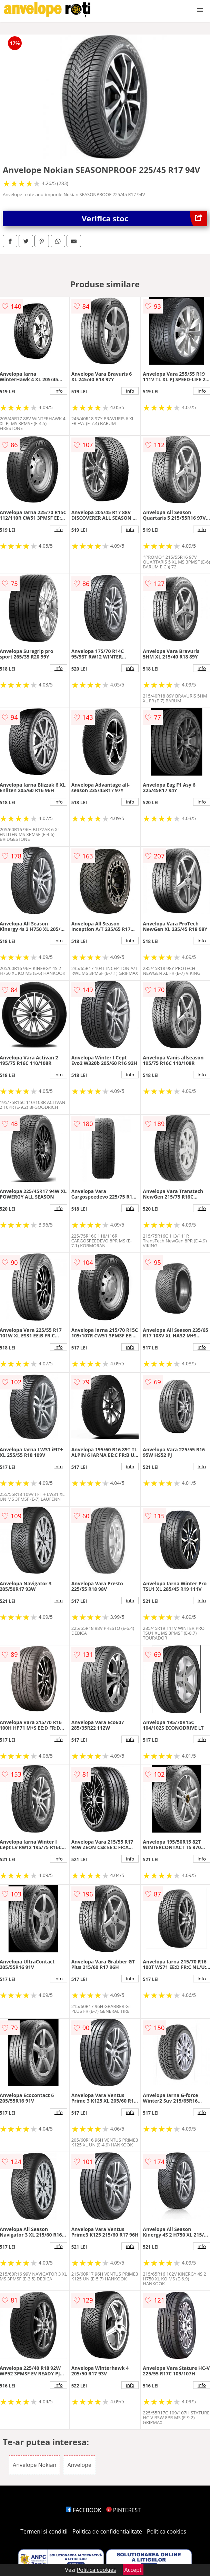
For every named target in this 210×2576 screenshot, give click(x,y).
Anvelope (79, 2465)
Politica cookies (166, 2531)
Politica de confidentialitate (107, 2531)
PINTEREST (123, 2510)
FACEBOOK (83, 2510)
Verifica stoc (144, 218)
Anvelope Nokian (34, 2465)
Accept (133, 2570)
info (58, 391)
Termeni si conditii (44, 2531)
